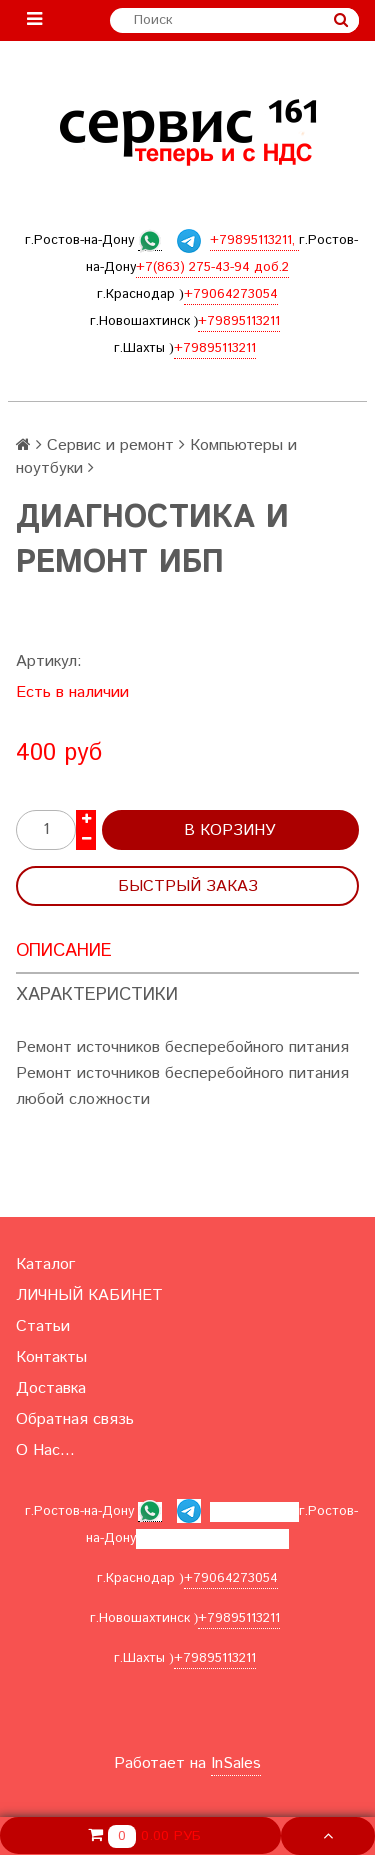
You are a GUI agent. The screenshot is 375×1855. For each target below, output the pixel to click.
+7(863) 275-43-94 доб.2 (212, 267)
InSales (236, 1763)
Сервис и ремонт (110, 445)
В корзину (230, 830)
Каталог (45, 1264)
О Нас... (45, 1450)
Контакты (51, 1357)
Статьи (43, 1326)
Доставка (51, 1388)
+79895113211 (239, 321)
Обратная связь (75, 1419)
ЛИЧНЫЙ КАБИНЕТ (89, 1295)
